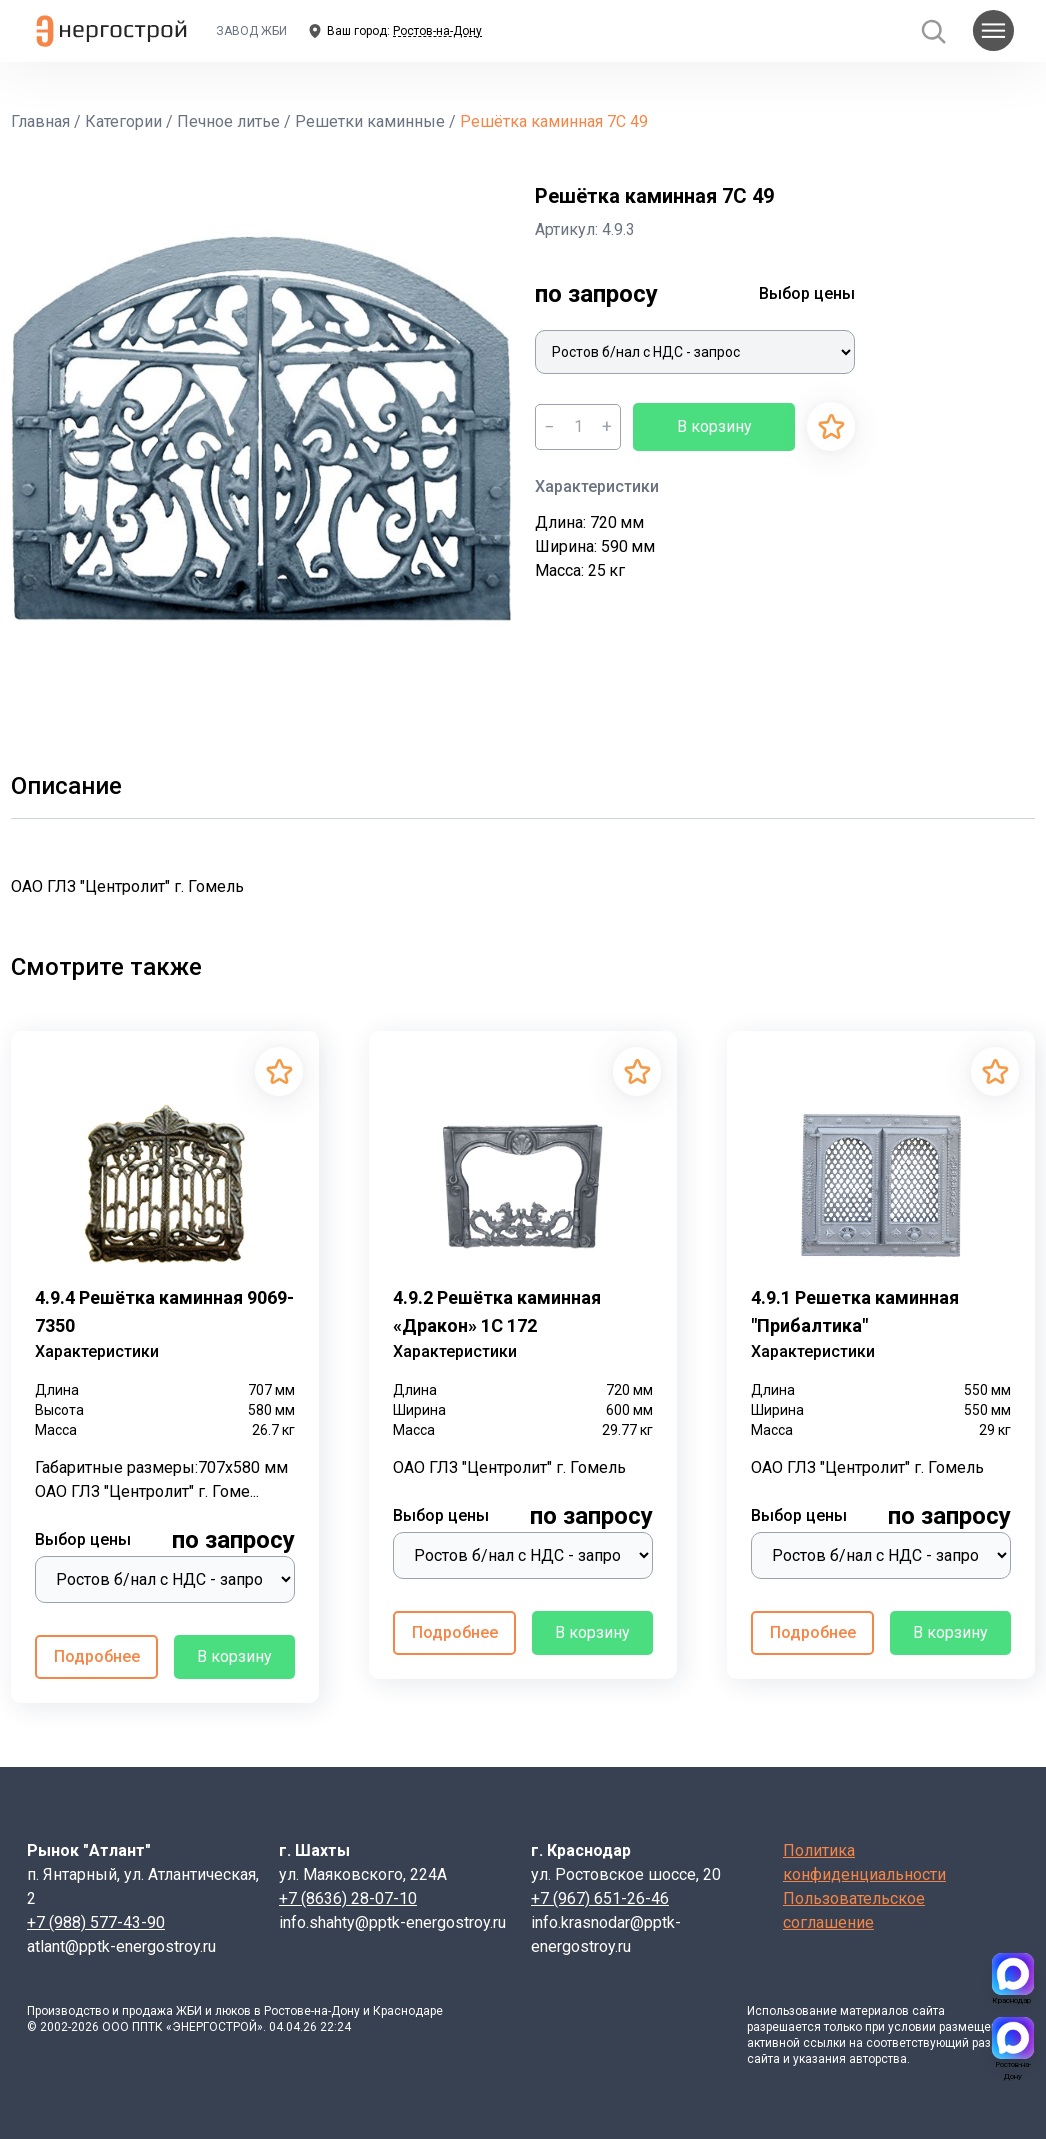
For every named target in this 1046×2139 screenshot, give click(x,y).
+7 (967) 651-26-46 (600, 1898)
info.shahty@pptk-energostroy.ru (392, 1922)
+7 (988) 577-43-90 (96, 1922)
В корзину (714, 426)
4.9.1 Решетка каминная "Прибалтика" (855, 1311)
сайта (928, 2011)
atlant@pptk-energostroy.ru (121, 1946)
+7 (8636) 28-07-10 (348, 1898)
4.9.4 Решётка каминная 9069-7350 (164, 1311)
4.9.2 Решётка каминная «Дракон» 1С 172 (497, 1311)
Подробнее (97, 1656)
